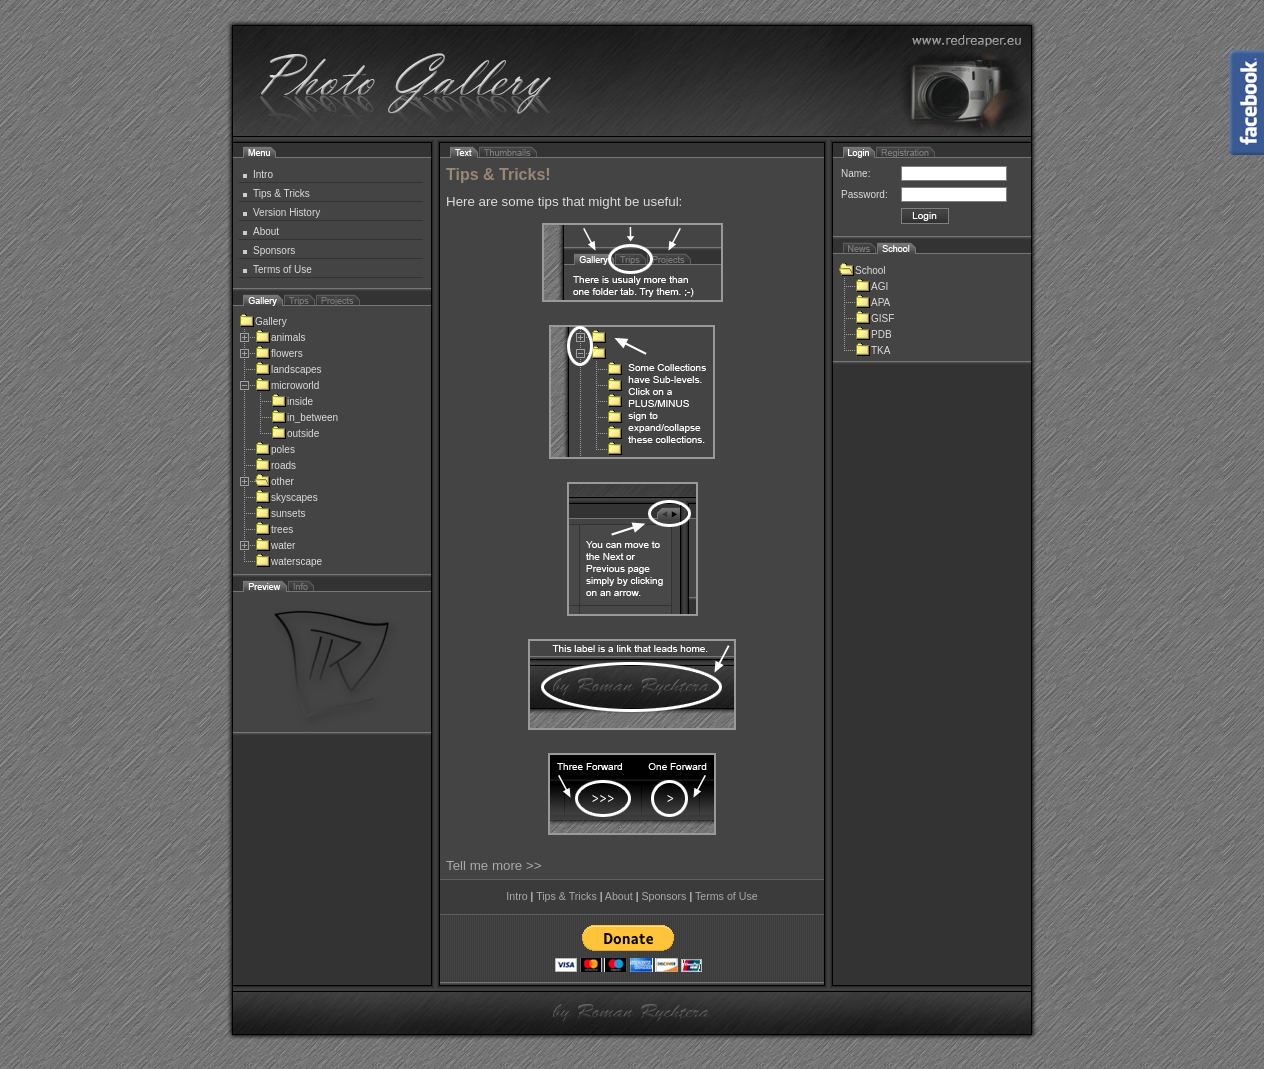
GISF (874, 318)
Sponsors (274, 250)
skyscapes (286, 497)
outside (295, 433)
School (862, 270)
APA (872, 302)
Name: (855, 173)
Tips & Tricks (281, 193)
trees (274, 529)
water (275, 545)
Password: (864, 194)
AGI (871, 286)
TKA (872, 350)
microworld (287, 385)
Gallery (263, 321)
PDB (873, 334)
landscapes (288, 369)
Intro (263, 174)
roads (275, 465)
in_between (304, 417)
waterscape (288, 561)
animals (280, 337)
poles (275, 449)
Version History (286, 212)
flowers (279, 353)
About (266, 231)
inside (292, 401)
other (274, 481)
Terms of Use (282, 269)
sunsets (280, 513)
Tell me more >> (494, 865)
